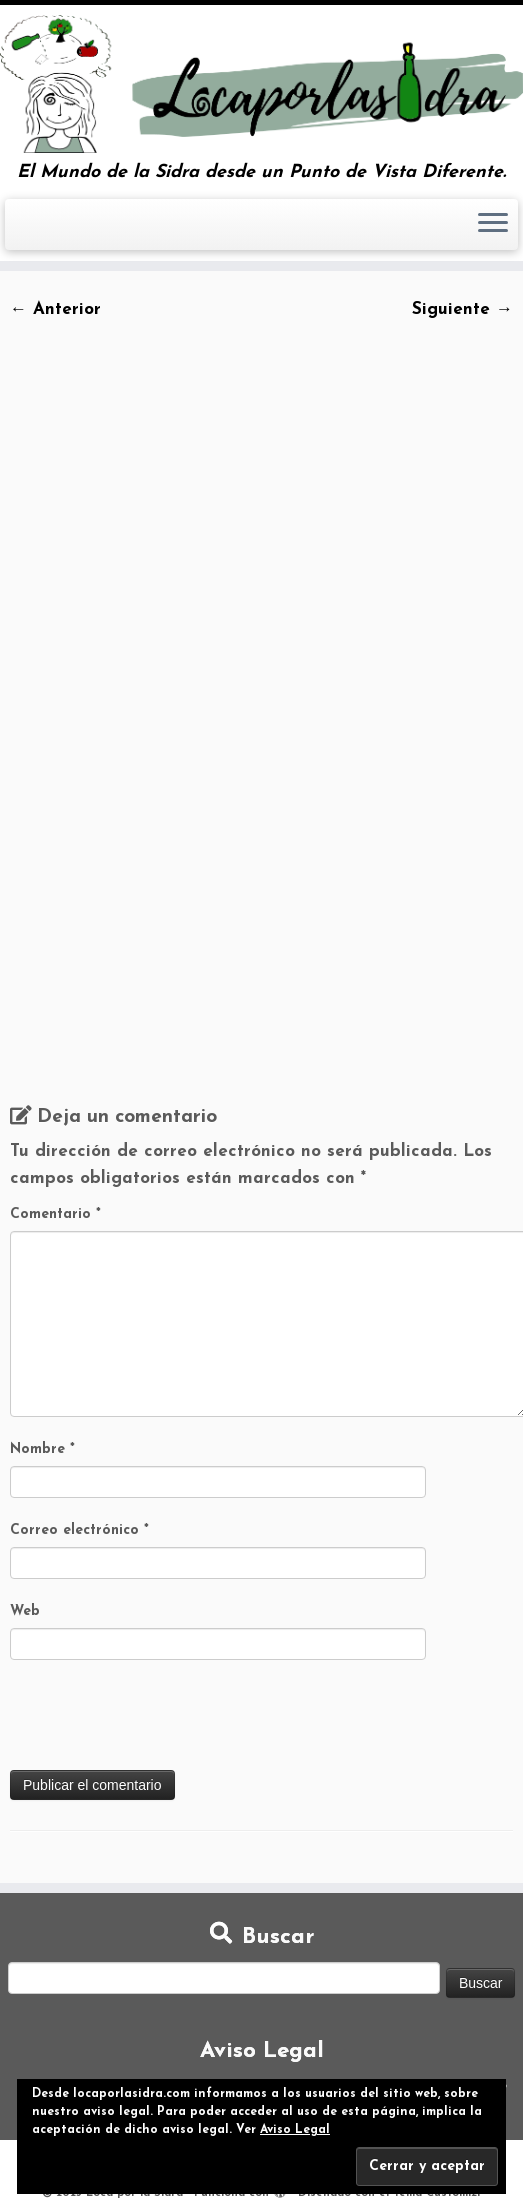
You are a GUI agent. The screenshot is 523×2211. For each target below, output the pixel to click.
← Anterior (55, 309)
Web (25, 1611)
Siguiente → (462, 309)
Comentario (55, 1214)
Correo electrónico (79, 1530)
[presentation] (162, 1721)
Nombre (42, 1449)
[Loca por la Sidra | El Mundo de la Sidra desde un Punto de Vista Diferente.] (261, 84)
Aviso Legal (295, 2130)
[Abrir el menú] (493, 225)
